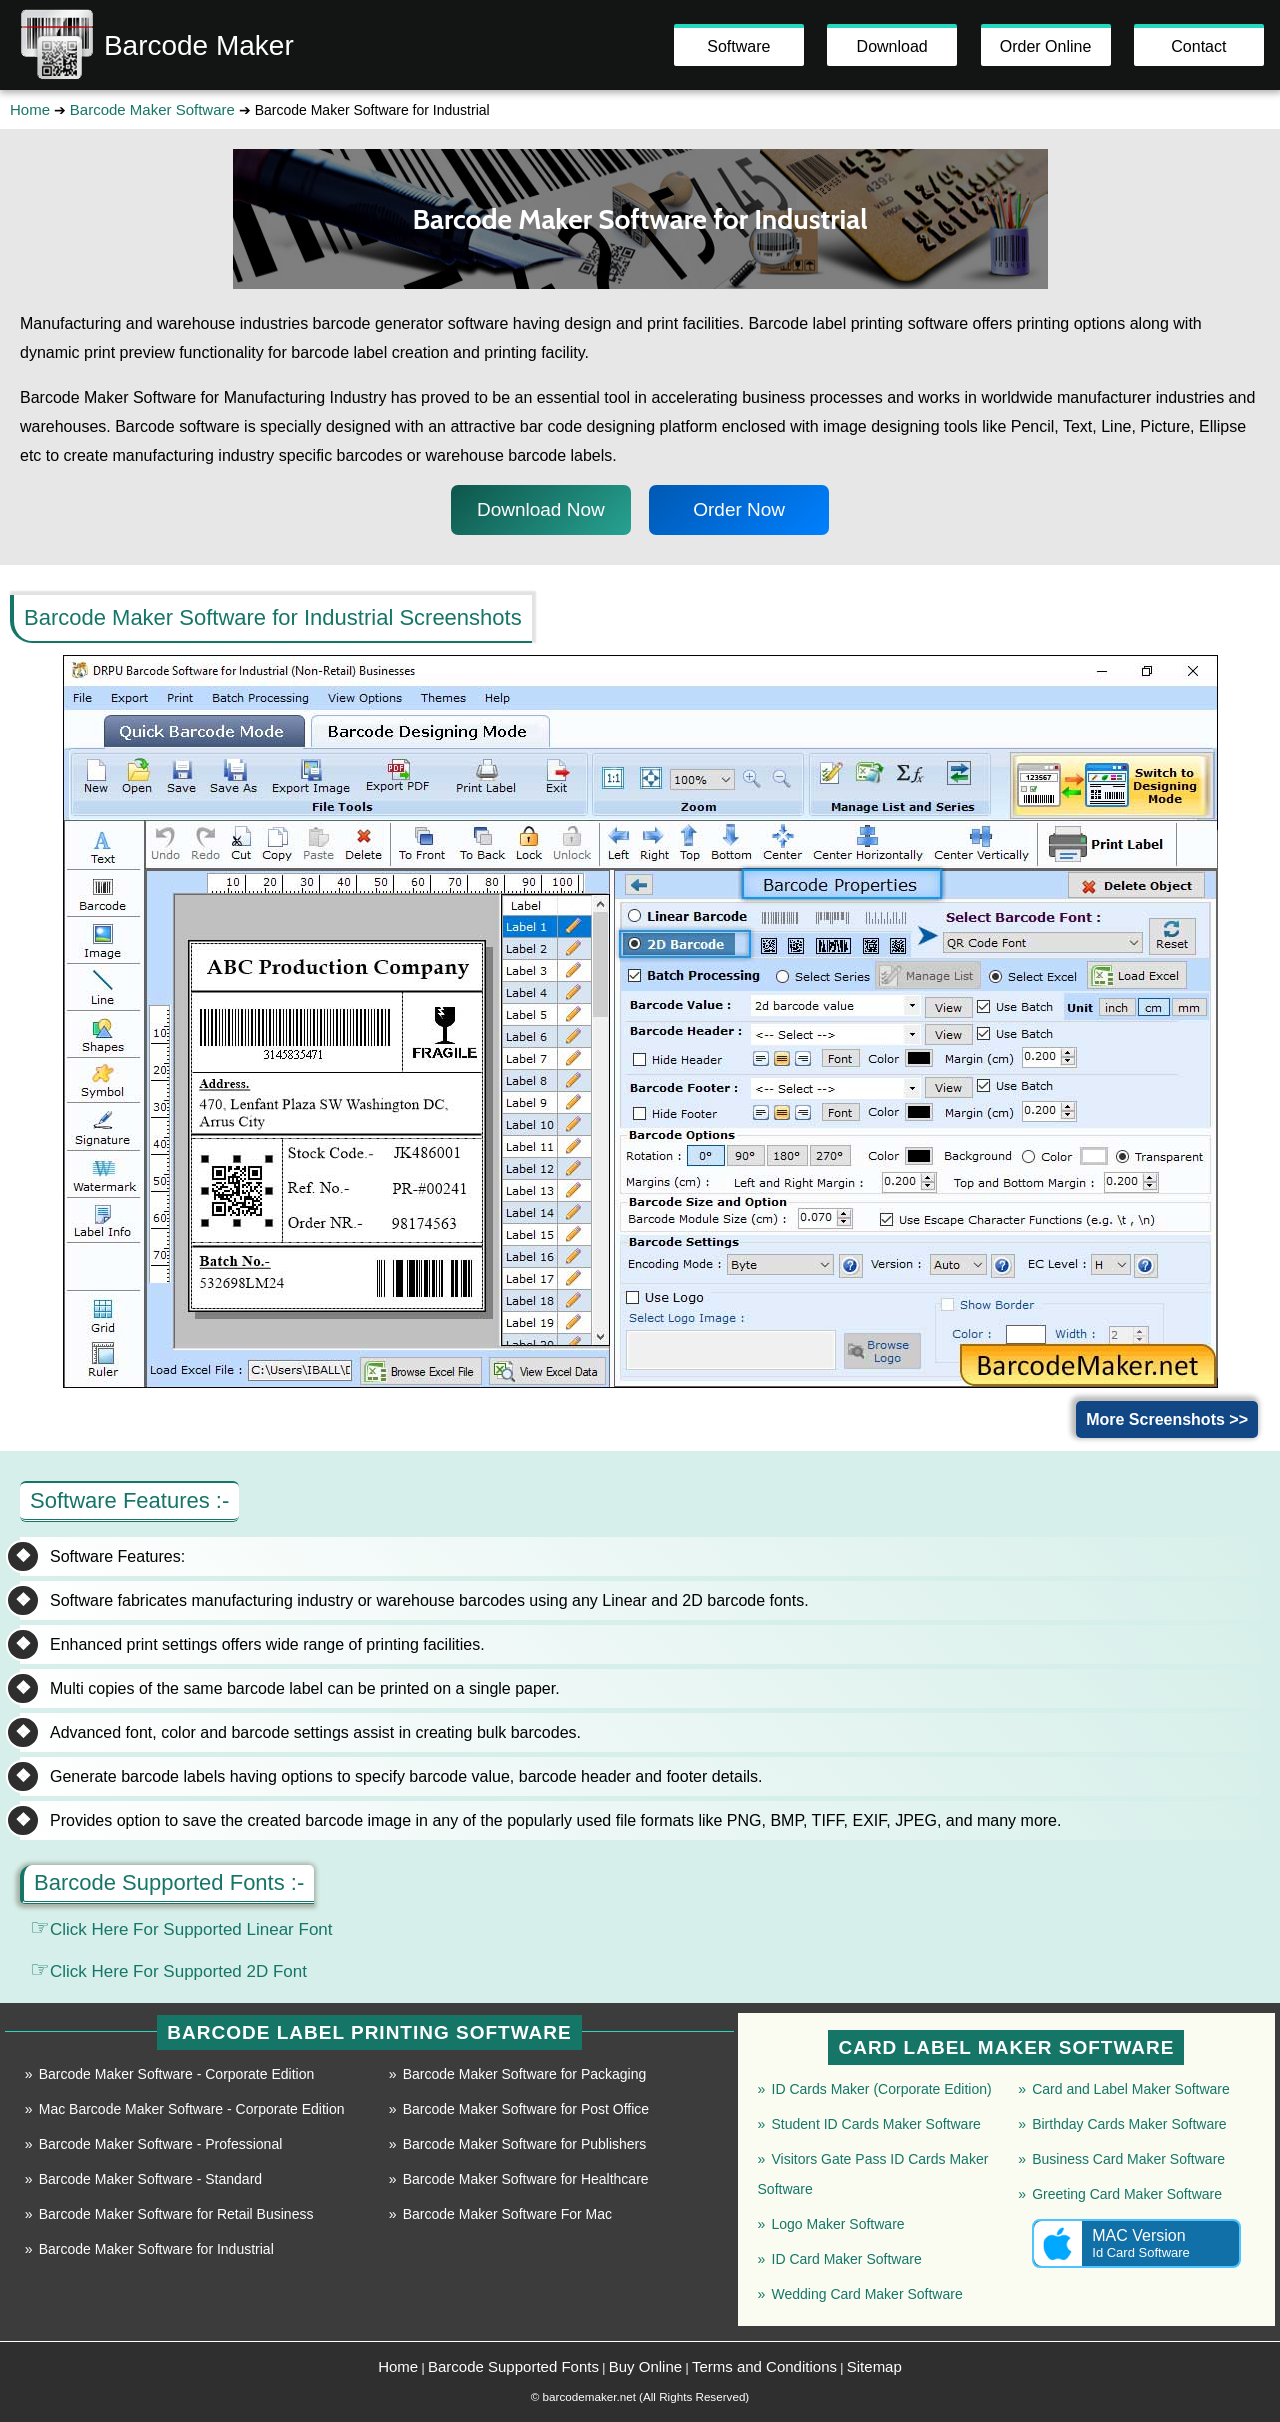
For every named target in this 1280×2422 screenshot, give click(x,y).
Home (30, 109)
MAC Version (1136, 2243)
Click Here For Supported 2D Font (178, 1971)
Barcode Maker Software (152, 109)
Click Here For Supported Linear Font (191, 1929)
